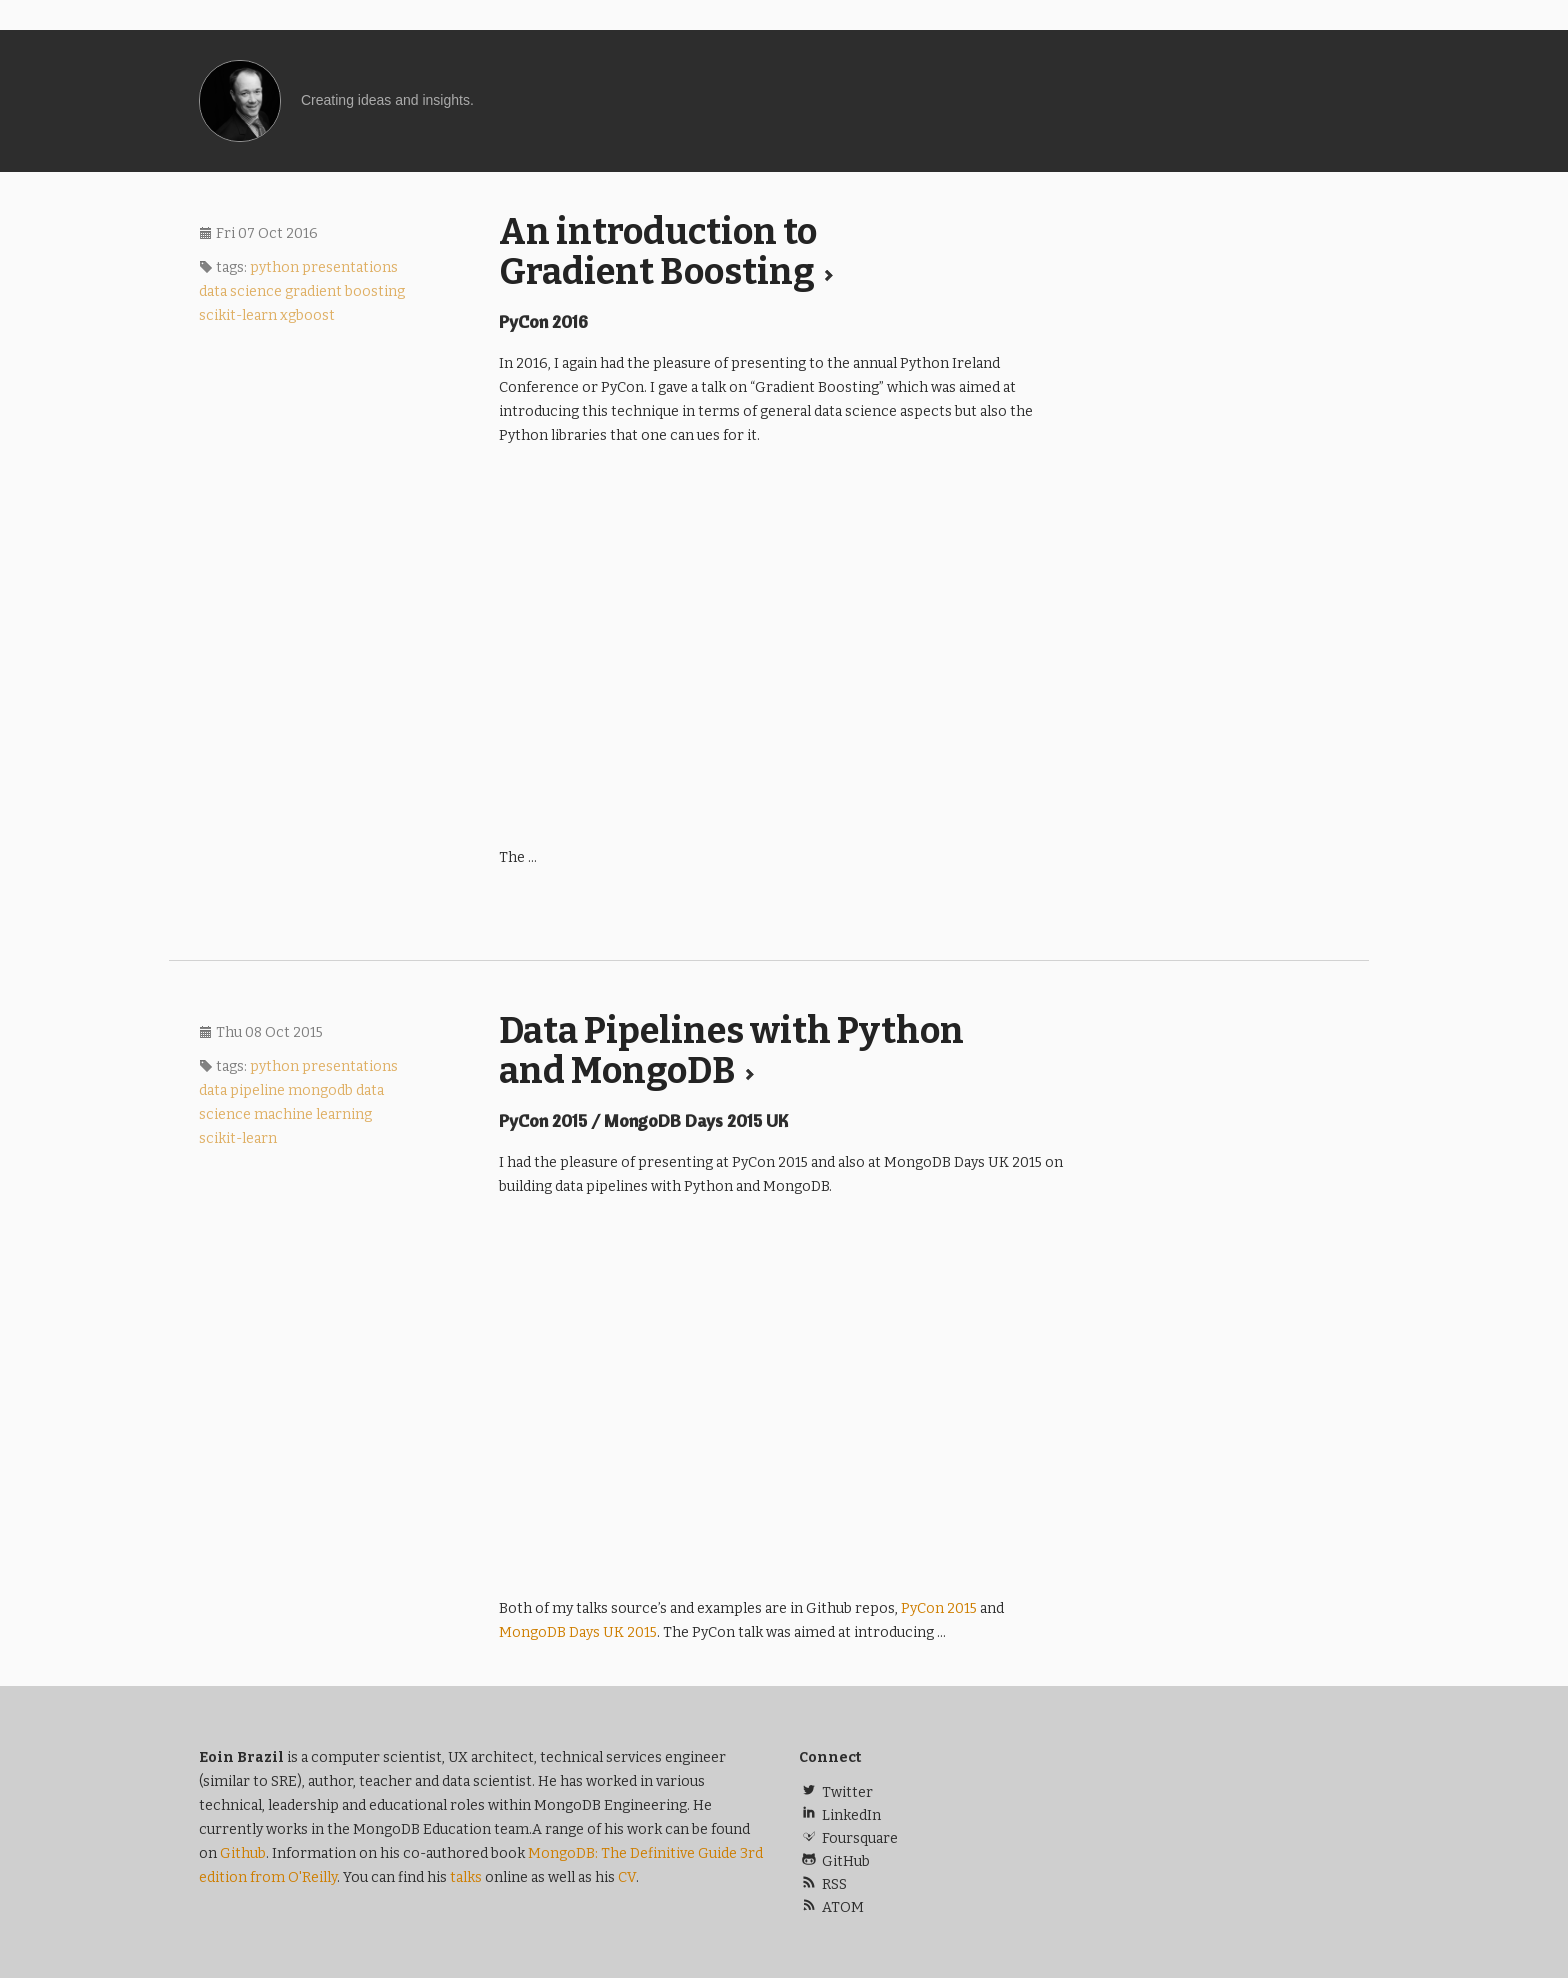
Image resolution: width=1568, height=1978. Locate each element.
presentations (350, 267)
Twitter (836, 1792)
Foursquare (848, 1838)
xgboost (307, 315)
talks (466, 1877)
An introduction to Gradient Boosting (667, 252)
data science (240, 291)
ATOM (831, 1907)
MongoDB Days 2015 (578, 1632)
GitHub (834, 1861)
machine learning (313, 1114)
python (274, 267)
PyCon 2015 (939, 1608)
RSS (823, 1884)
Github (243, 1853)
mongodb (320, 1090)
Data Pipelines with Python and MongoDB (731, 1051)
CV (627, 1877)
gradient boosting (345, 291)
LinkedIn (840, 1815)
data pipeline (242, 1090)
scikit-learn (238, 315)
